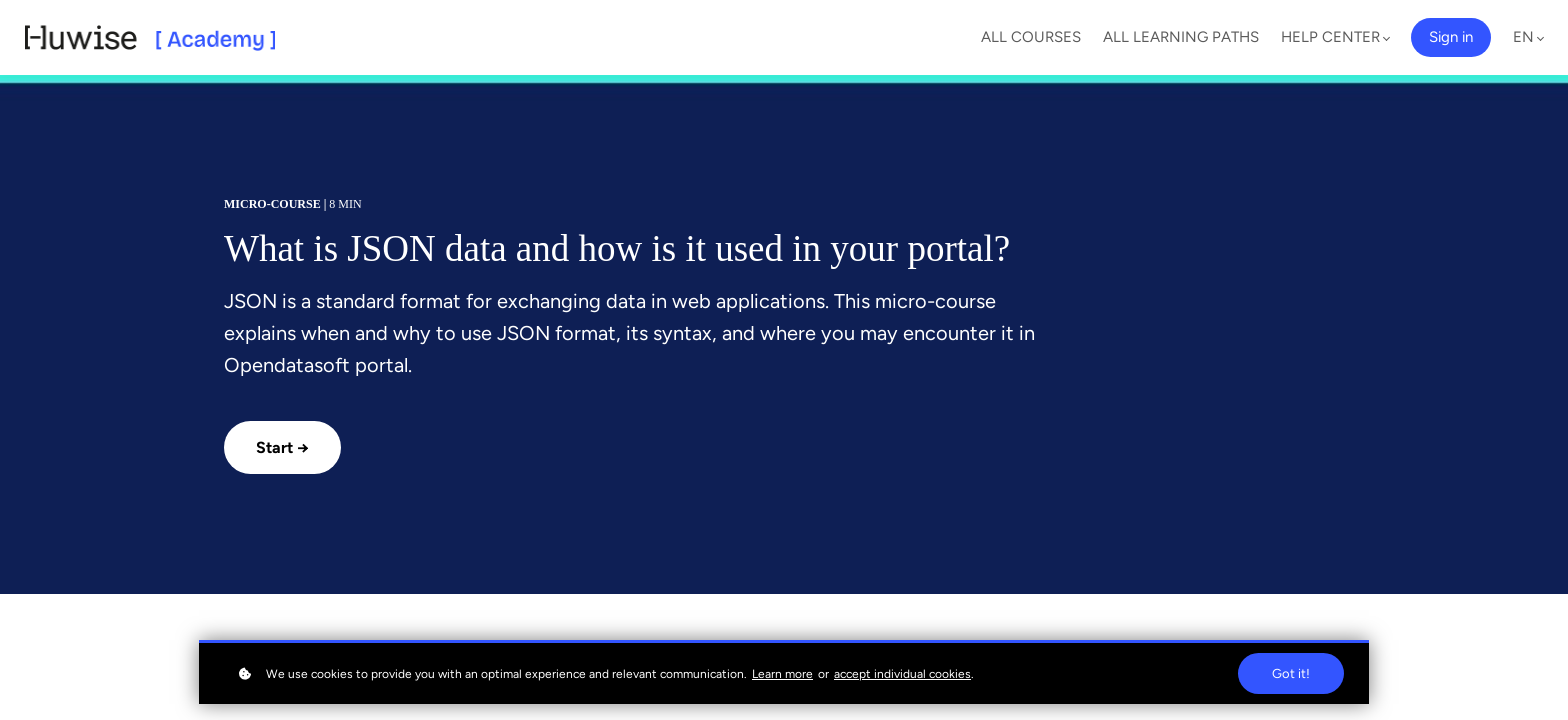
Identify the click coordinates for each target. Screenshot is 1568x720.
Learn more (782, 674)
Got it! (1291, 673)
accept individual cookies (902, 674)
